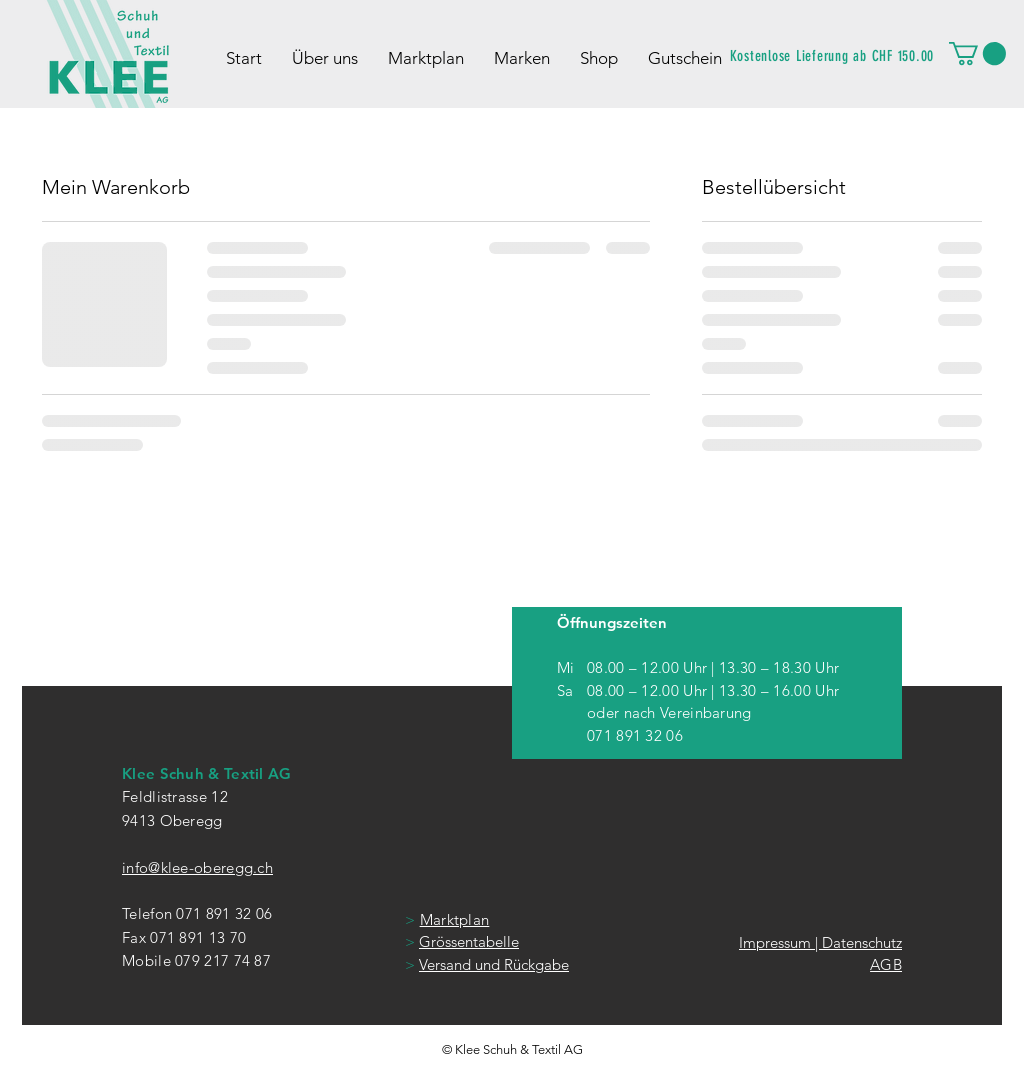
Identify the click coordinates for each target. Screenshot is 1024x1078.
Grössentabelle (469, 941)
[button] (977, 53)
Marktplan (455, 919)
